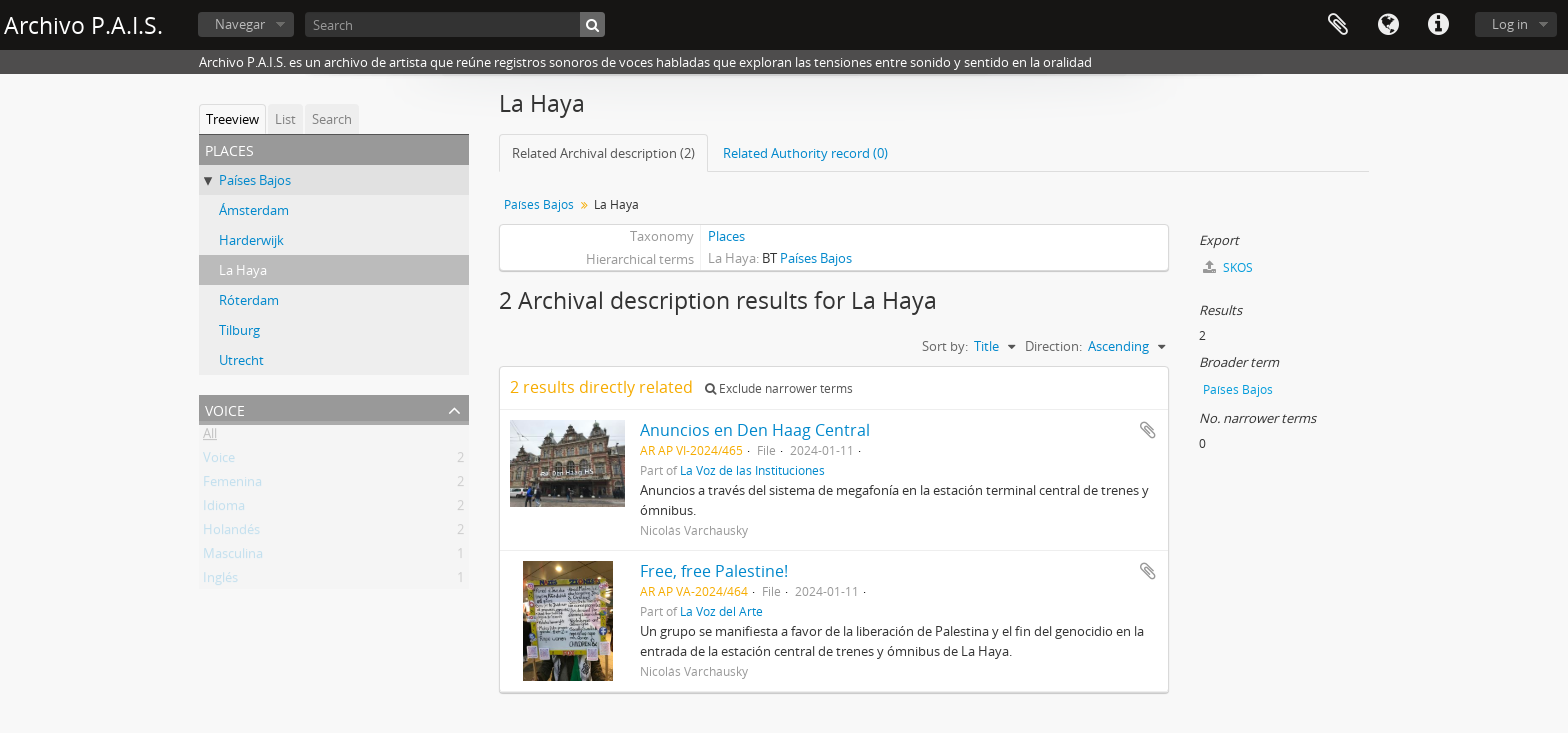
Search (332, 119)
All (210, 437)
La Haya (243, 270)
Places (726, 236)
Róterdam (249, 300)
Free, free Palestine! (714, 571)
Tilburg (239, 330)
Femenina (232, 485)
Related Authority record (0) (805, 153)
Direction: (1053, 346)
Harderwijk (251, 240)
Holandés (231, 533)
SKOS (1228, 267)
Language (1388, 25)
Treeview (232, 119)
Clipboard (1338, 25)
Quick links (1438, 25)
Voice (225, 408)
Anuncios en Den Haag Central (755, 430)
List (285, 119)
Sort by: (945, 346)
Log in (1510, 24)
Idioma (224, 509)
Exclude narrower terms (779, 388)
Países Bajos (255, 180)
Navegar (240, 24)
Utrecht (241, 360)
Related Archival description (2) (603, 153)
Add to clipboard (1148, 430)
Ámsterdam (254, 210)
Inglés (220, 581)
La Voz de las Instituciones (752, 470)
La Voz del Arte (721, 611)
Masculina (233, 557)
